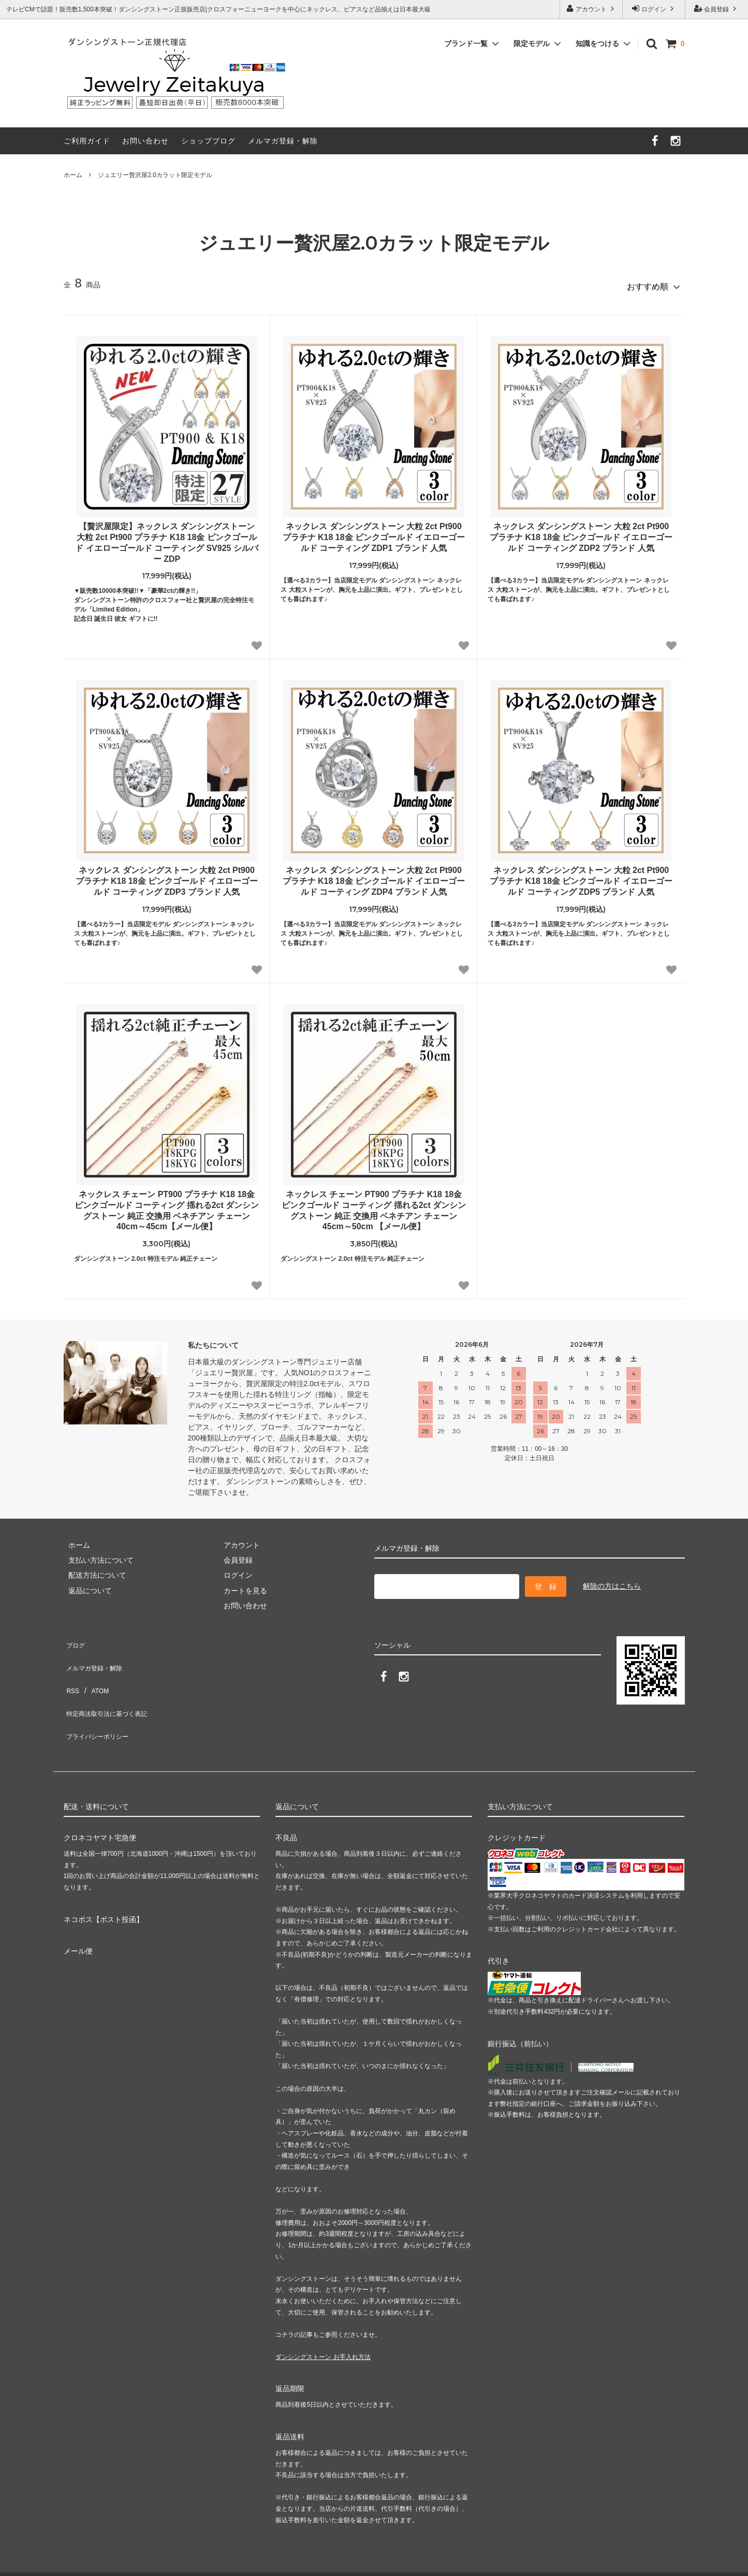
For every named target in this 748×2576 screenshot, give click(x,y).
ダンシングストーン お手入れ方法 (322, 2314)
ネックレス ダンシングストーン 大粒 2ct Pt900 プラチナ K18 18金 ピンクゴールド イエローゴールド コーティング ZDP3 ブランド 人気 (167, 877)
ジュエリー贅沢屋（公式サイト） (649, 2541)
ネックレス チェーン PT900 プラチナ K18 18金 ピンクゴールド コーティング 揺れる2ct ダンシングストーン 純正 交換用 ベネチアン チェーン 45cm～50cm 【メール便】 (374, 1205)
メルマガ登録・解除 (283, 141)
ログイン (654, 8)
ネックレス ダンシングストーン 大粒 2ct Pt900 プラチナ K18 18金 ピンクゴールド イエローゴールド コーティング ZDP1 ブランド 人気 (374, 532)
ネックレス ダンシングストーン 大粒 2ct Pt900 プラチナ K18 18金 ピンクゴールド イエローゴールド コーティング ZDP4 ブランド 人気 (374, 877)
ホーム (73, 175)
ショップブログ (208, 141)
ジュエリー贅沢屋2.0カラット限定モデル (155, 175)
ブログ (74, 1637)
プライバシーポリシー (100, 1698)
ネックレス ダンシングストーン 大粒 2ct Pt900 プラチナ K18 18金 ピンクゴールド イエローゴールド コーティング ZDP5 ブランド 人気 (581, 877)
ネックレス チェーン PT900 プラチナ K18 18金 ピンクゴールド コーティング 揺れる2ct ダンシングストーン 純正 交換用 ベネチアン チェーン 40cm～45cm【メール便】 (167, 1205)
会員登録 (716, 8)
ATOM (94, 1667)
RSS (71, 1667)
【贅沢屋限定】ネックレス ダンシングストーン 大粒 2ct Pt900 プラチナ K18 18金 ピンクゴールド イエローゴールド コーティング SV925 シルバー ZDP (166, 537)
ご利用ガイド (87, 141)
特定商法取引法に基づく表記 (111, 1683)
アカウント (591, 8)
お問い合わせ (145, 141)
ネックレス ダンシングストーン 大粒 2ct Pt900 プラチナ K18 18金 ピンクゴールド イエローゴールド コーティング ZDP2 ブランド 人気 (581, 532)
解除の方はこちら (612, 1579)
